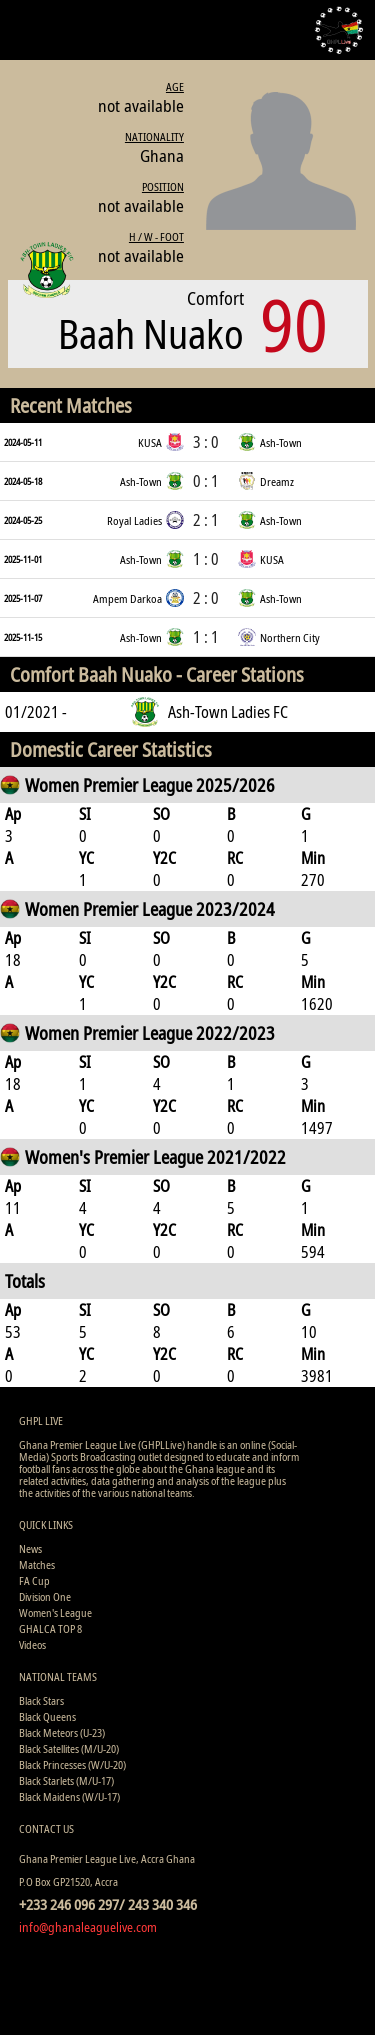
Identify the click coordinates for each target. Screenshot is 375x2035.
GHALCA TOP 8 (50, 1628)
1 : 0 (206, 559)
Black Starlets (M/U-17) (66, 1780)
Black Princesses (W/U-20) (72, 1764)
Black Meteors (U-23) (62, 1732)
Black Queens (47, 1716)
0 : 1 (206, 481)
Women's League (55, 1612)
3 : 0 (206, 442)
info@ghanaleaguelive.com (88, 1927)
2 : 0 (206, 598)
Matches (37, 1564)
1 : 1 (206, 637)
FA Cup (34, 1580)
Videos (32, 1644)
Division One (45, 1596)
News (30, 1548)
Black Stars (41, 1700)
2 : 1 (206, 520)
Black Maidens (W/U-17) (69, 1796)
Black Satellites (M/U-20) (69, 1748)
